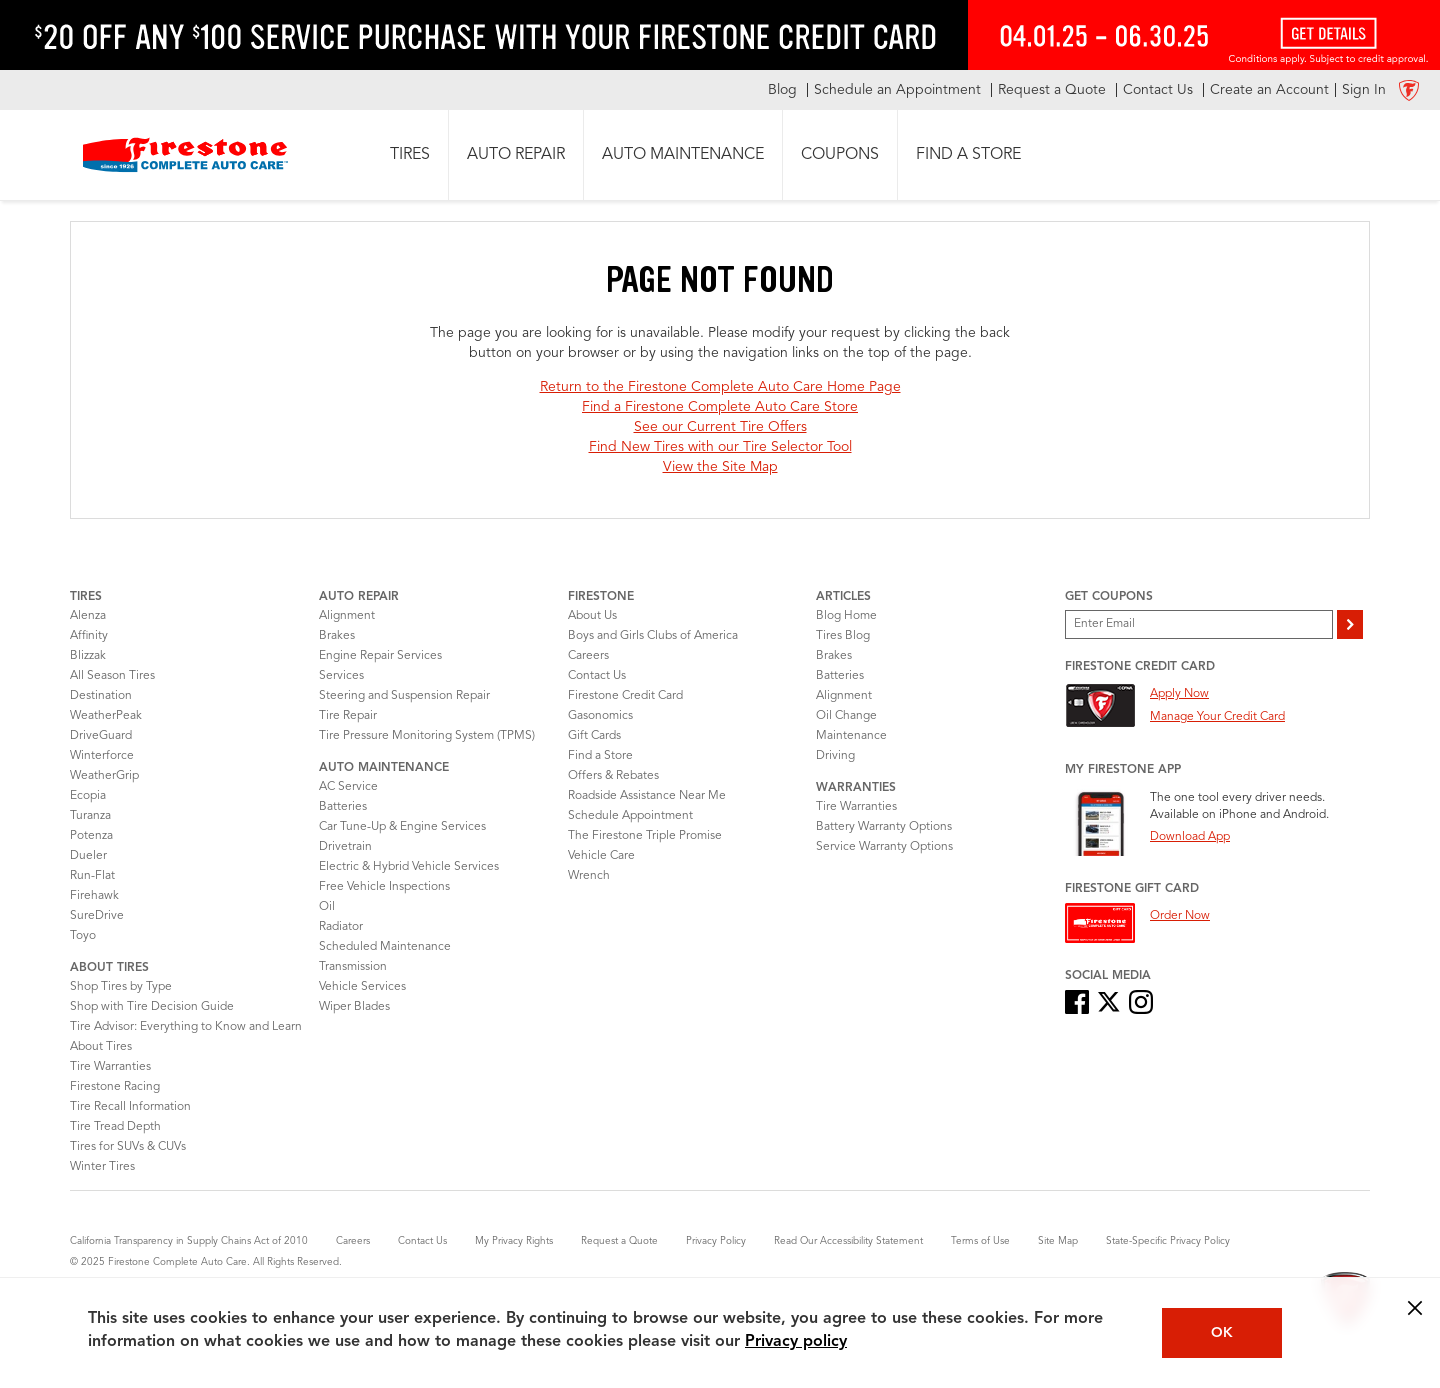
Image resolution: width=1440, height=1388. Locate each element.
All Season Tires (112, 676)
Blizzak (88, 656)
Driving (835, 756)
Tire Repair (348, 716)
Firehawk (94, 896)
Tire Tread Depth (115, 1127)
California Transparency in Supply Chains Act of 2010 (189, 1241)
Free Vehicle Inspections (384, 887)
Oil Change (846, 716)
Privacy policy (796, 1342)
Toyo (83, 936)
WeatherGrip (104, 776)
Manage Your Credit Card (1217, 717)
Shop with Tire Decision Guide (152, 1007)
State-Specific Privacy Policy (1168, 1241)
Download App (1190, 837)
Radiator (341, 927)
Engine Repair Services (380, 656)
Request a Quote (619, 1241)
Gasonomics (600, 716)
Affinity (89, 636)
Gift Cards (594, 736)
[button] (410, 155)
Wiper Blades (354, 1007)
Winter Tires (102, 1167)
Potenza (91, 836)
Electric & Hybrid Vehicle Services (409, 867)
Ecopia (88, 796)
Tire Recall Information (130, 1107)
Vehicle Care (601, 856)
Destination (101, 696)
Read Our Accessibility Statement (848, 1241)
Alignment (347, 616)
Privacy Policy (716, 1241)
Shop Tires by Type (121, 987)
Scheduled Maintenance (385, 947)
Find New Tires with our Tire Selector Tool (720, 447)
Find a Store (600, 756)
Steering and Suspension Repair (404, 696)
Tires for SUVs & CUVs (128, 1147)
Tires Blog (843, 636)
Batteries (343, 807)
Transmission (353, 967)
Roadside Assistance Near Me (647, 796)
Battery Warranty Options (884, 827)
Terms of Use (980, 1241)
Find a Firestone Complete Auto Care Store (720, 407)
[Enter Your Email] (1199, 624)
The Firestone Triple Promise (645, 836)
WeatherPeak (106, 716)
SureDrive (97, 916)
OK (1222, 1333)
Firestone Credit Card (625, 696)
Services (341, 676)
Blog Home (846, 616)
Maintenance (851, 736)
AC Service (348, 787)
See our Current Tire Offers (720, 427)
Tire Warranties (110, 1067)
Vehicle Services (362, 987)
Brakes (337, 636)
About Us (592, 616)
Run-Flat (92, 876)
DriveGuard (101, 736)
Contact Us (597, 676)
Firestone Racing (115, 1087)
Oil (327, 907)
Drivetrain (345, 847)
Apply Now (1179, 694)
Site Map (1058, 1241)
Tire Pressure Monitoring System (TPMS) (427, 736)
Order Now (1180, 916)
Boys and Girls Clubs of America (653, 636)
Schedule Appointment (630, 816)
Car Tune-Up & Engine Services (402, 827)
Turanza (90, 816)
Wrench (589, 876)
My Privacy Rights (514, 1241)
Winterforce (102, 756)
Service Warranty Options (884, 847)
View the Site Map (720, 467)
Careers (588, 656)
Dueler (88, 856)
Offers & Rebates (613, 776)
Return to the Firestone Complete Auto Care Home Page (720, 387)
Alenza (88, 616)
